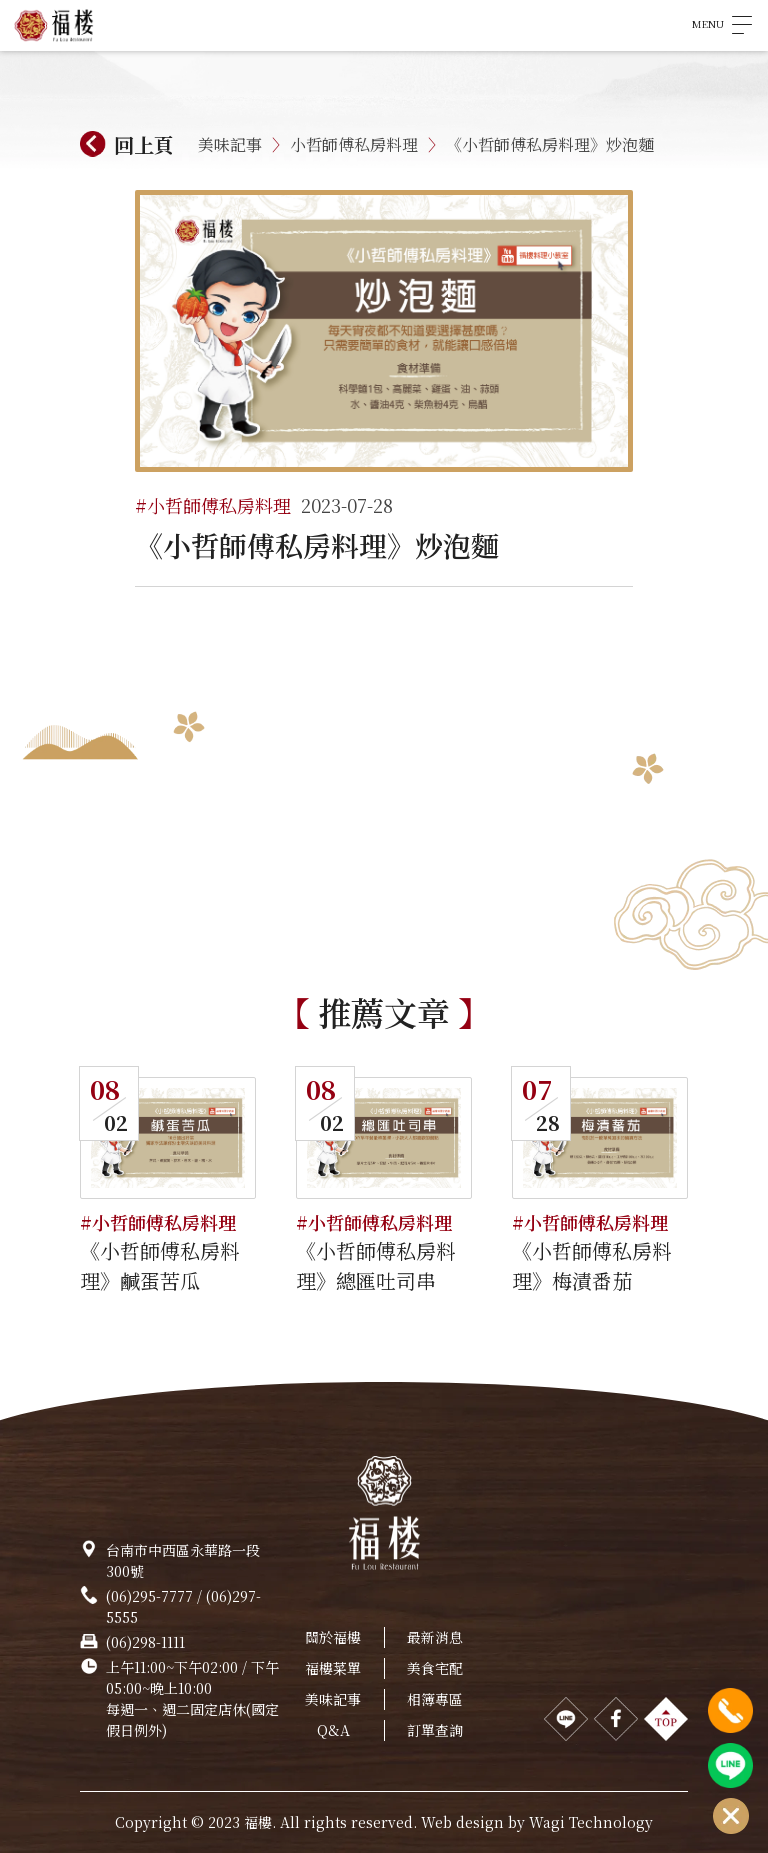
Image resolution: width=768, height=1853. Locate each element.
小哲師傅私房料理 (354, 144)
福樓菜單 (333, 1668)
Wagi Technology (591, 1822)
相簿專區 (435, 1699)
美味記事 (230, 144)
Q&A (333, 1730)
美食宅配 (435, 1668)
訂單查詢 (435, 1730)
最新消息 (435, 1637)
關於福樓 (333, 1637)
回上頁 (144, 144)
